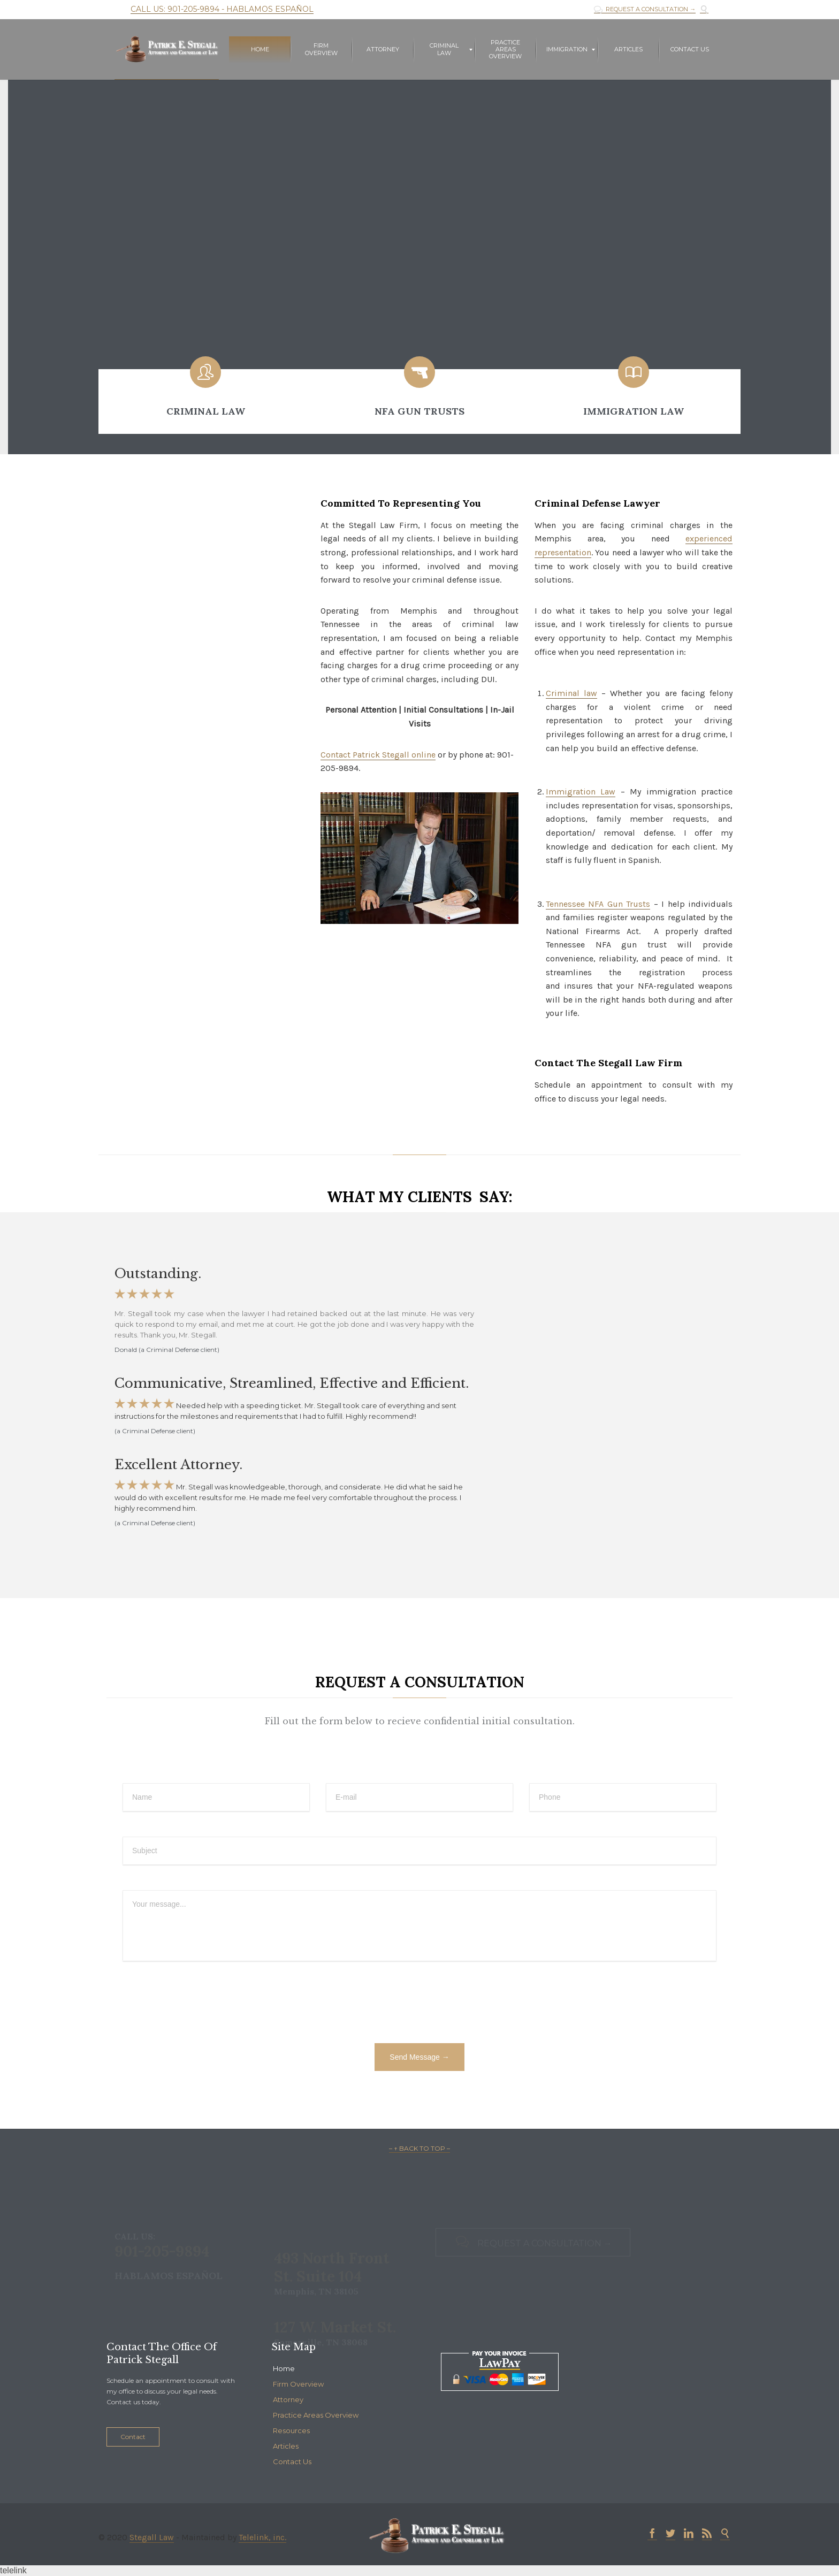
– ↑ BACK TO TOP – (419, 2148)
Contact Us (292, 2461)
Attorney (288, 2399)
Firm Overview (298, 2384)
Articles (286, 2446)
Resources (291, 2430)
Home (284, 2368)
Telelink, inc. (262, 2537)
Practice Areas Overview (316, 2415)
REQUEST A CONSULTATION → (645, 9)
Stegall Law (151, 2537)
